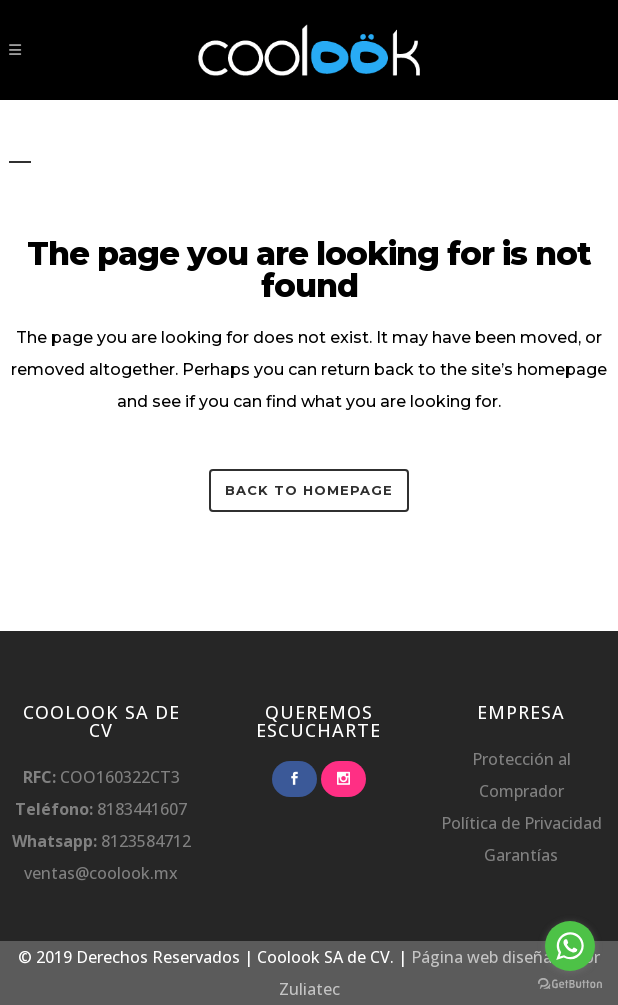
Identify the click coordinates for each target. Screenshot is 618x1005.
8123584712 (144, 841)
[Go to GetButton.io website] (570, 984)
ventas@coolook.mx (101, 873)
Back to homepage (309, 490)
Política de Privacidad (521, 823)
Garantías (521, 855)
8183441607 (142, 809)
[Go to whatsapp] (570, 946)
